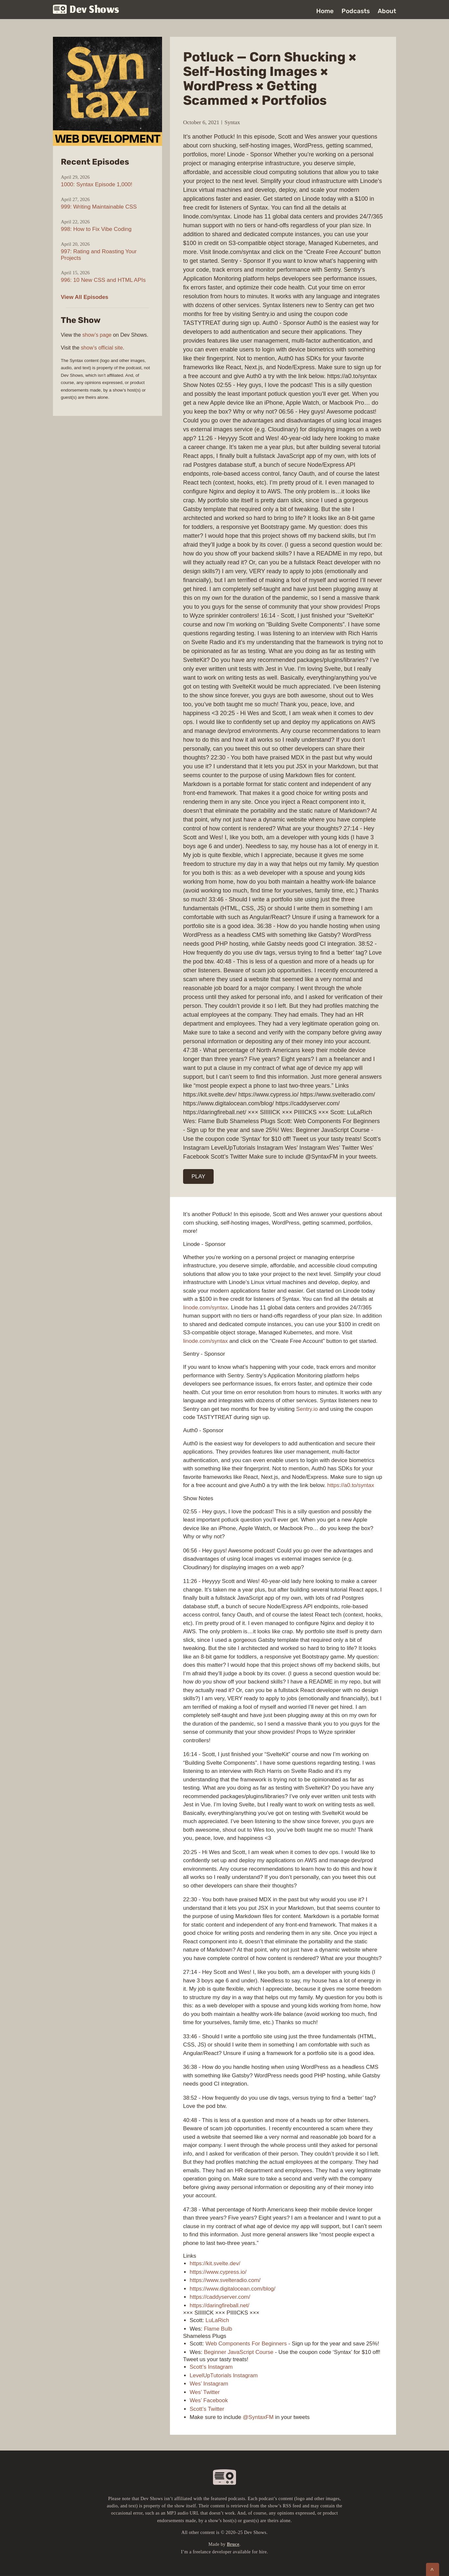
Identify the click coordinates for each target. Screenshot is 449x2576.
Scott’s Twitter (207, 2409)
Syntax (232, 122)
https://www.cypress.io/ (218, 2272)
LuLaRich (217, 2320)
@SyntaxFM (258, 2417)
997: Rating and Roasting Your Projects (99, 254)
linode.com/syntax (205, 1307)
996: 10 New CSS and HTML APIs (103, 280)
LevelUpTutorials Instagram (224, 2375)
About (387, 11)
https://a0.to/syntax (350, 1485)
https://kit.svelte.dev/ (215, 2263)
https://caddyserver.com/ (220, 2297)
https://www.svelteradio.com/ (225, 2280)
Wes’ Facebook (209, 2400)
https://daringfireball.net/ (219, 2305)
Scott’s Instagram (211, 2367)
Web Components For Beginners (246, 2343)
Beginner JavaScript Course (238, 2352)
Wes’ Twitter (205, 2392)
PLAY (198, 1176)
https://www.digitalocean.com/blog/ (232, 2289)
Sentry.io (307, 1409)
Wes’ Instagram (209, 2384)
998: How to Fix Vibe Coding (96, 229)
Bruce (233, 2544)
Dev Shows (86, 10)
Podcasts (356, 11)
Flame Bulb (218, 2329)
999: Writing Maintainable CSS (99, 207)
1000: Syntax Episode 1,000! (96, 184)
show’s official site (102, 347)
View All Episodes (84, 297)
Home (325, 11)
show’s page (97, 335)
